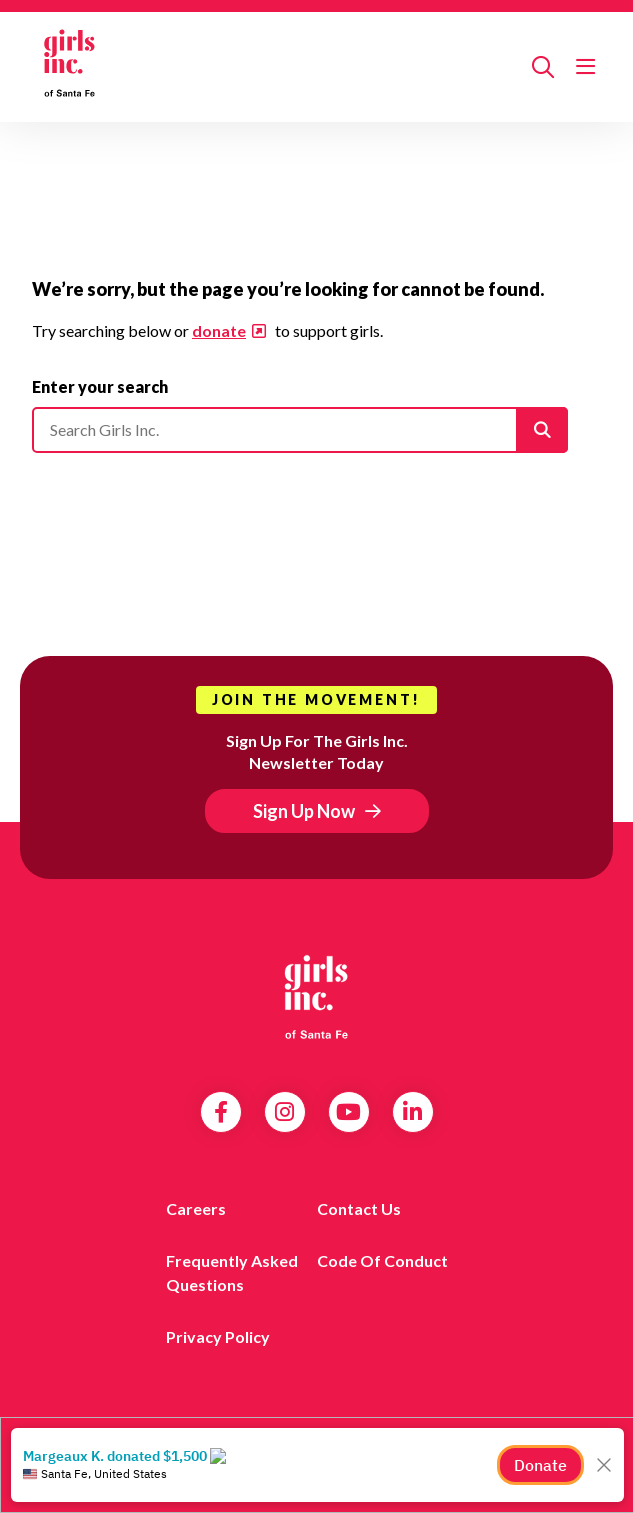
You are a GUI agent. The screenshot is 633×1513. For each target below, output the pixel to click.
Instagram (284, 1112)
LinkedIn (412, 1112)
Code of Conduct (382, 1260)
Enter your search (100, 386)
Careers (196, 1208)
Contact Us (359, 1208)
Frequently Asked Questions (232, 1272)
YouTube (348, 1112)
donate (219, 330)
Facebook (221, 1112)
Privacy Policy (218, 1336)
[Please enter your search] (300, 430)
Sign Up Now (304, 811)
